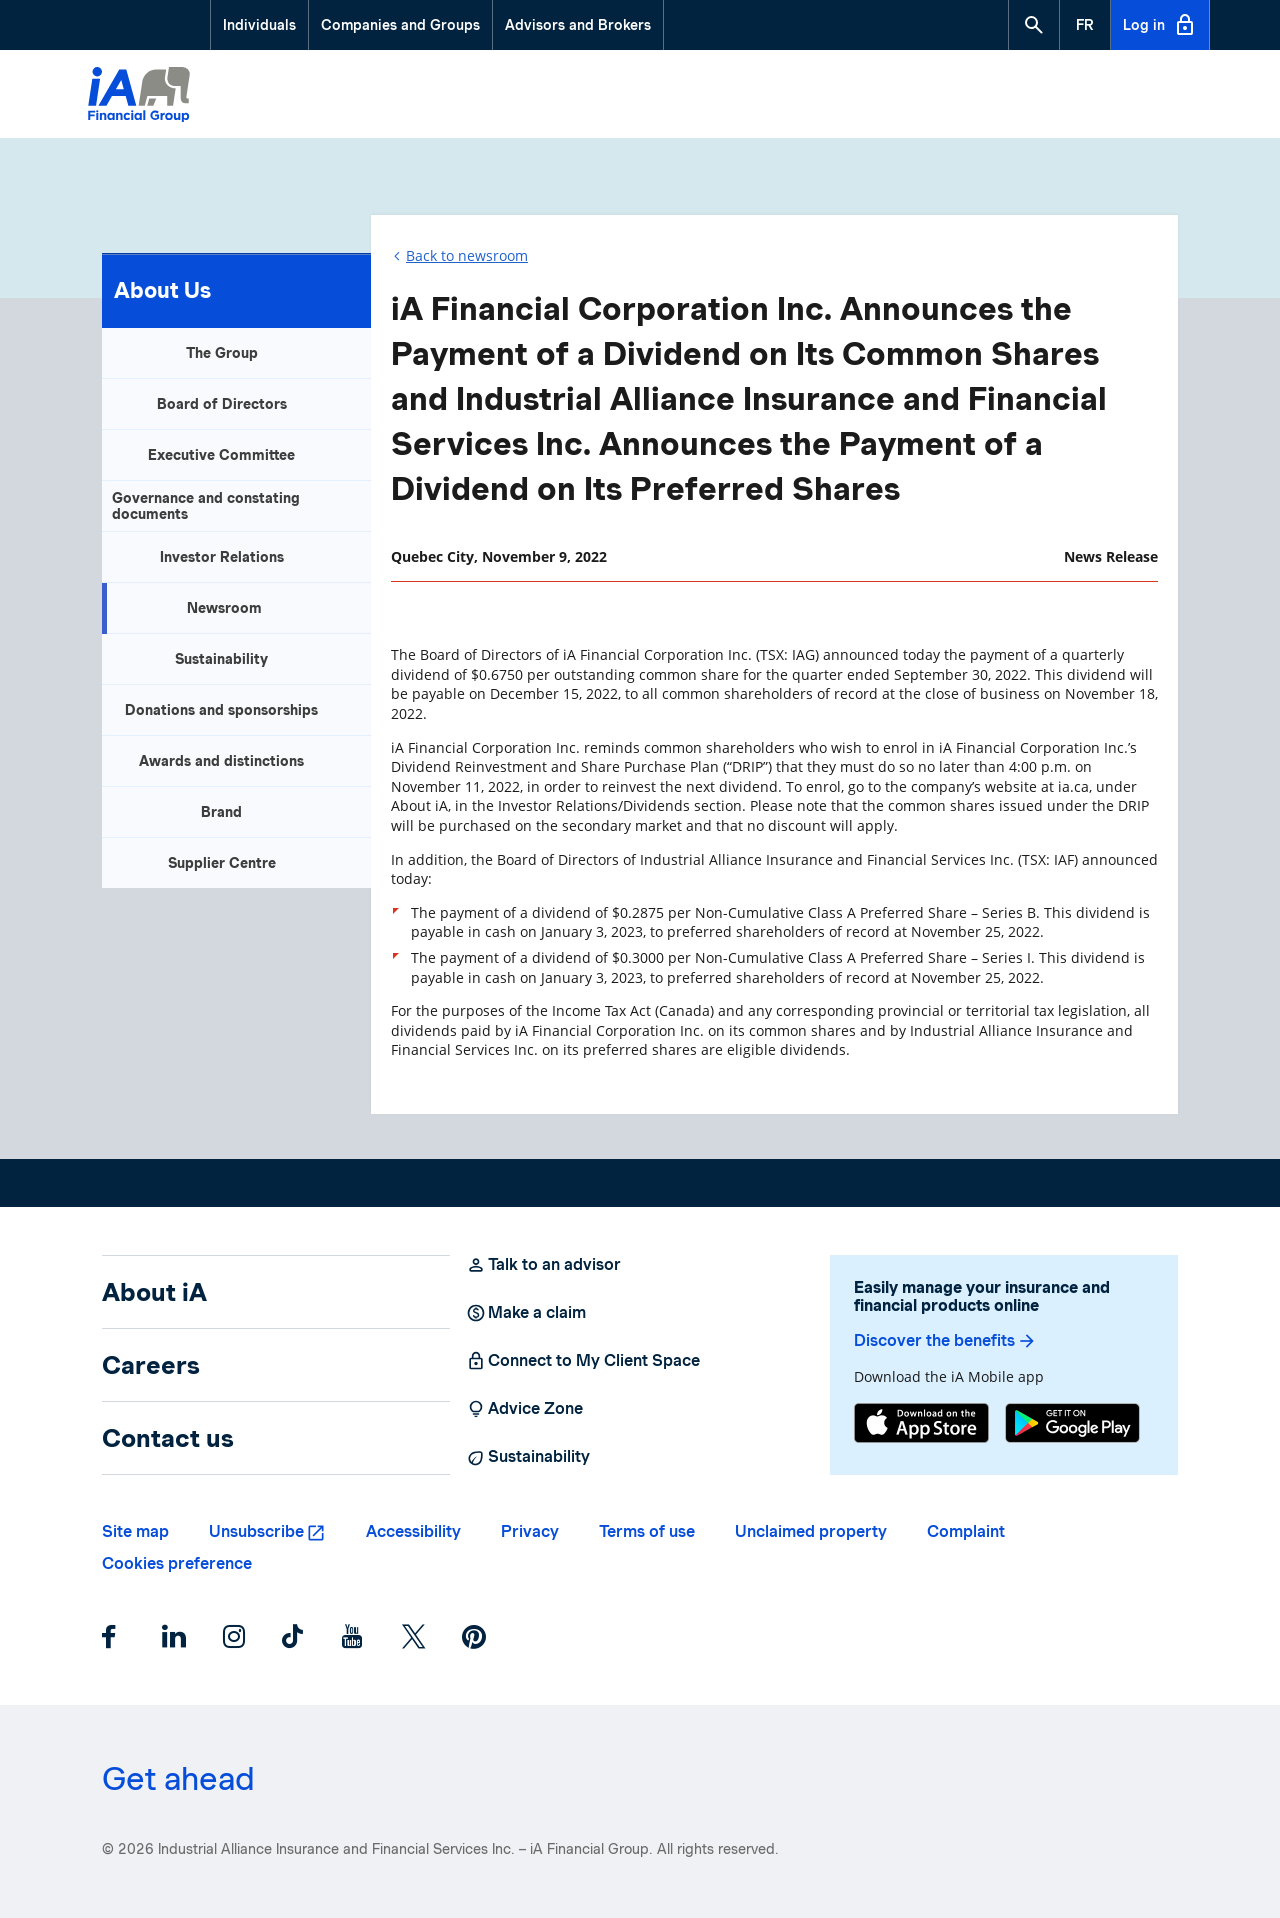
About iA (154, 1292)
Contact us (168, 1438)
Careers (151, 1365)
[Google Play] (1072, 1425)
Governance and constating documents (206, 506)
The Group (222, 353)
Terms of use (647, 1531)
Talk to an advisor (543, 1265)
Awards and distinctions (221, 761)
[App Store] (921, 1425)
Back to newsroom (467, 255)
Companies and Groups (400, 25)
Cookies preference (177, 1563)
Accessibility (413, 1531)
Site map (135, 1531)
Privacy (530, 1531)
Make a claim (526, 1313)
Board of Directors (222, 404)
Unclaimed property (811, 1531)
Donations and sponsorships (221, 710)
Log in (1160, 25)
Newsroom (224, 608)
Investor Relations (222, 557)
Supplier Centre (222, 863)
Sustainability (221, 659)
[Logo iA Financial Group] (139, 97)
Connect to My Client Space (583, 1361)
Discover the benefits (945, 1341)
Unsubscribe (256, 1531)
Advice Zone (524, 1409)
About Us (162, 290)
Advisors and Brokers (578, 25)
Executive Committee (221, 455)
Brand (221, 812)
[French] (1085, 25)
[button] (1034, 25)
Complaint (966, 1531)
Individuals (259, 25)
